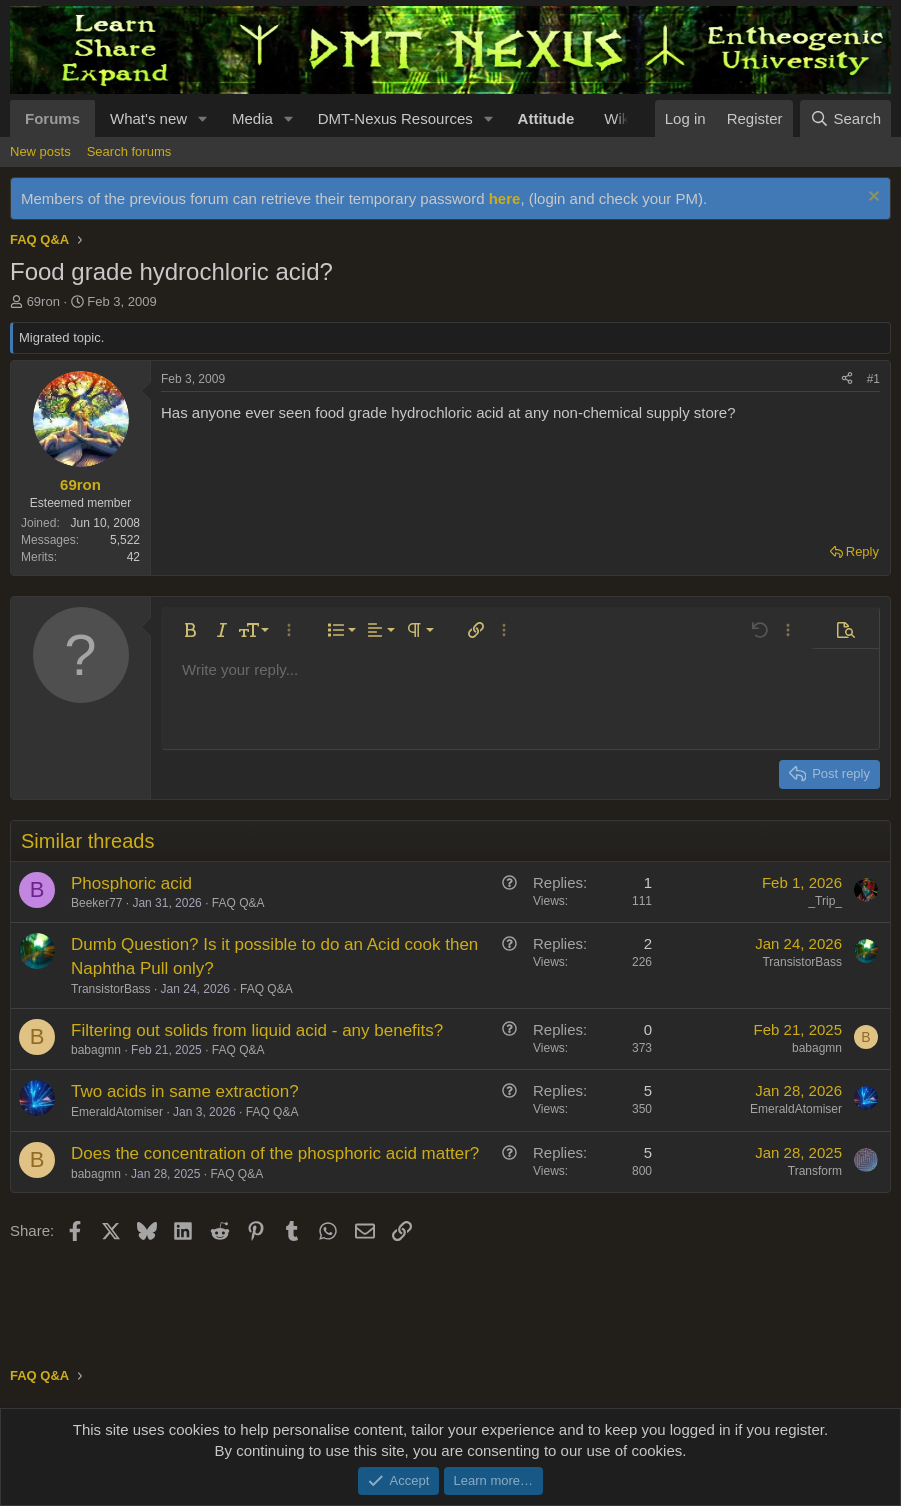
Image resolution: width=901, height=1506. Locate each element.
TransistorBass (111, 989)
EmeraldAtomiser (117, 1112)
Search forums (129, 151)
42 (133, 557)
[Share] (847, 379)
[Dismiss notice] (871, 198)
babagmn (96, 1050)
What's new (148, 118)
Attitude (546, 118)
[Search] (845, 118)
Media (252, 118)
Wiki (618, 118)
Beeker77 (96, 903)
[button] (203, 118)
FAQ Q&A (238, 903)
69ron (43, 301)
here (505, 198)
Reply (862, 551)
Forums (52, 118)
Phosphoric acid (131, 883)
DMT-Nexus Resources (395, 118)
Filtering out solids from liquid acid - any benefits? (257, 1030)
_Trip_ (825, 901)
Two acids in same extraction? (185, 1091)
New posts (40, 151)
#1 (873, 379)
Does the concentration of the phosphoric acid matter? (275, 1153)
